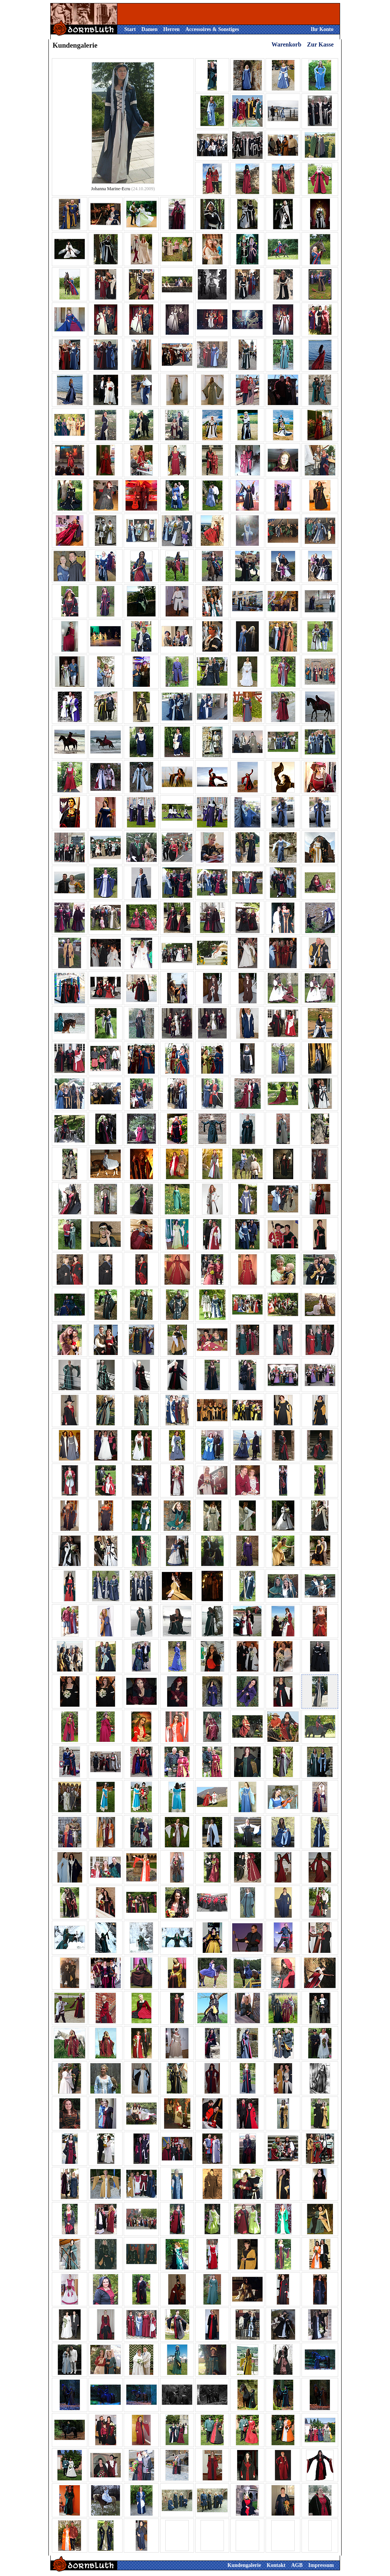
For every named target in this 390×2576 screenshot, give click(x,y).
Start (130, 29)
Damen (149, 29)
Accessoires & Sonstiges (212, 29)
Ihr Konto (322, 29)
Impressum (321, 2565)
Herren (171, 29)
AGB (297, 2565)
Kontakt (276, 2565)
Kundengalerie (244, 2565)
